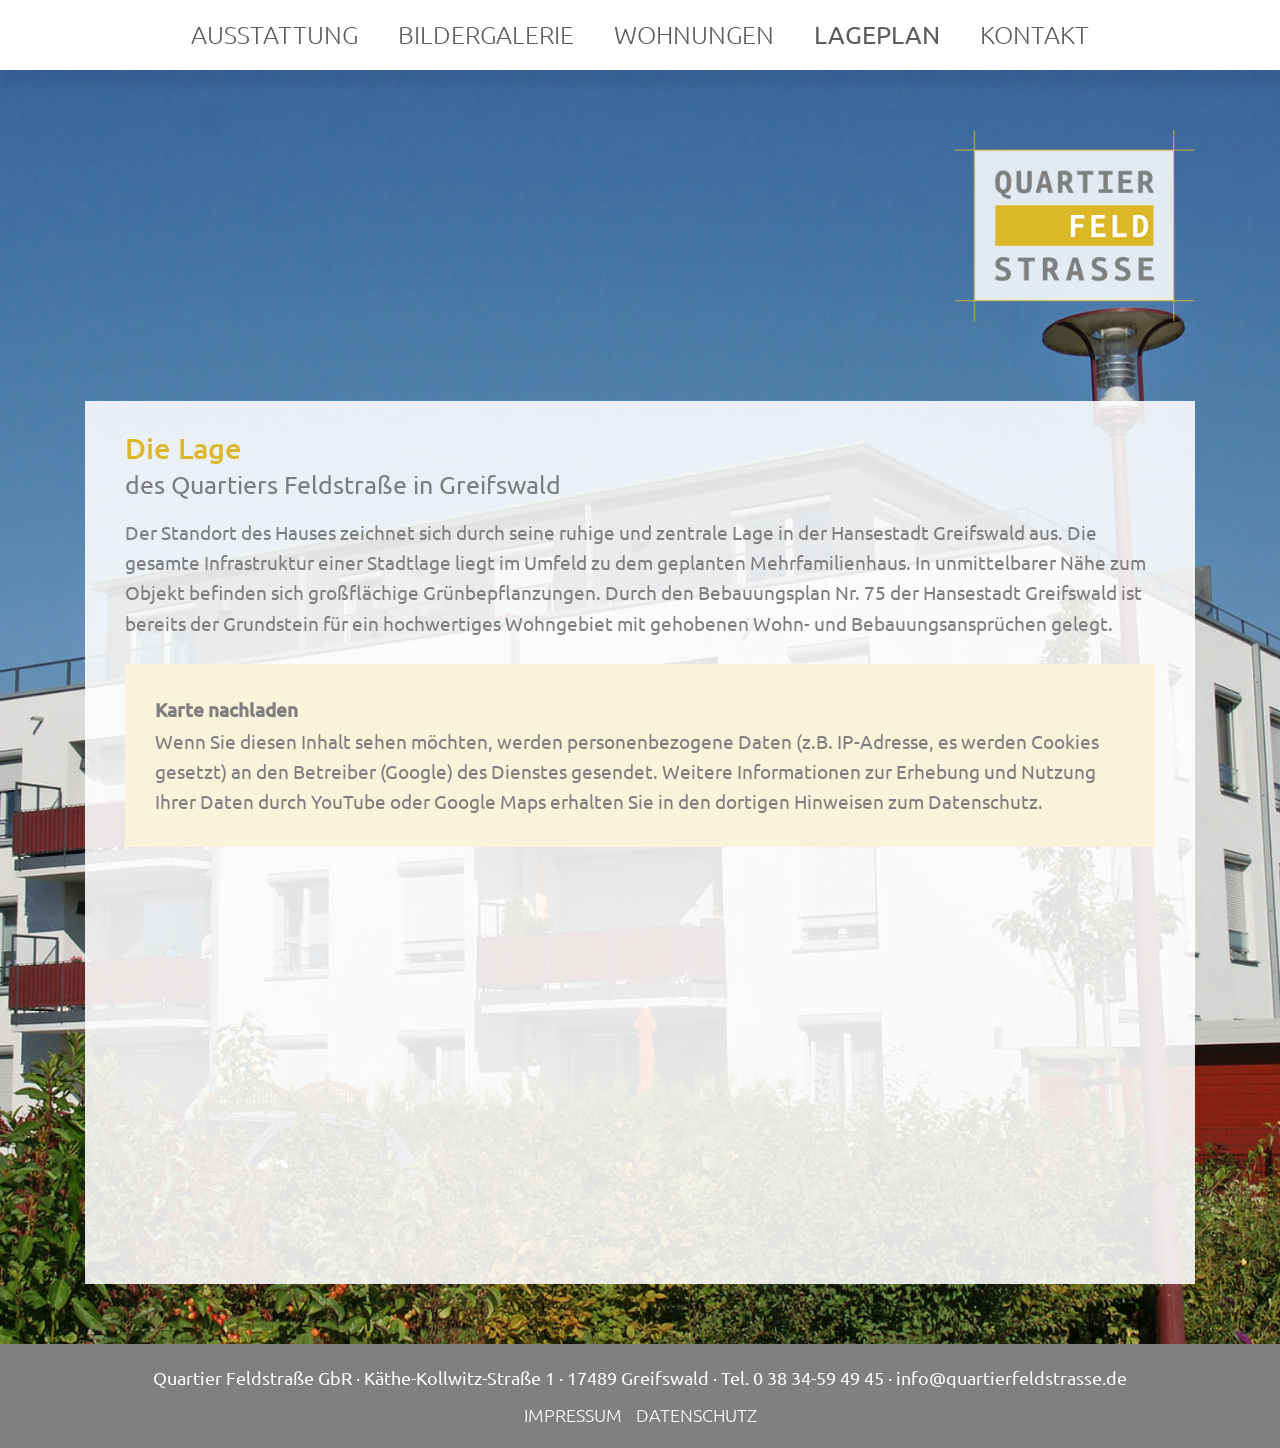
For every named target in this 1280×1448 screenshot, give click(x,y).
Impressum (573, 1414)
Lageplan (877, 34)
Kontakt (1034, 34)
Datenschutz (696, 1414)
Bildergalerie (486, 34)
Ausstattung (274, 34)
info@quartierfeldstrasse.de (1011, 1377)
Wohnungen (694, 34)
